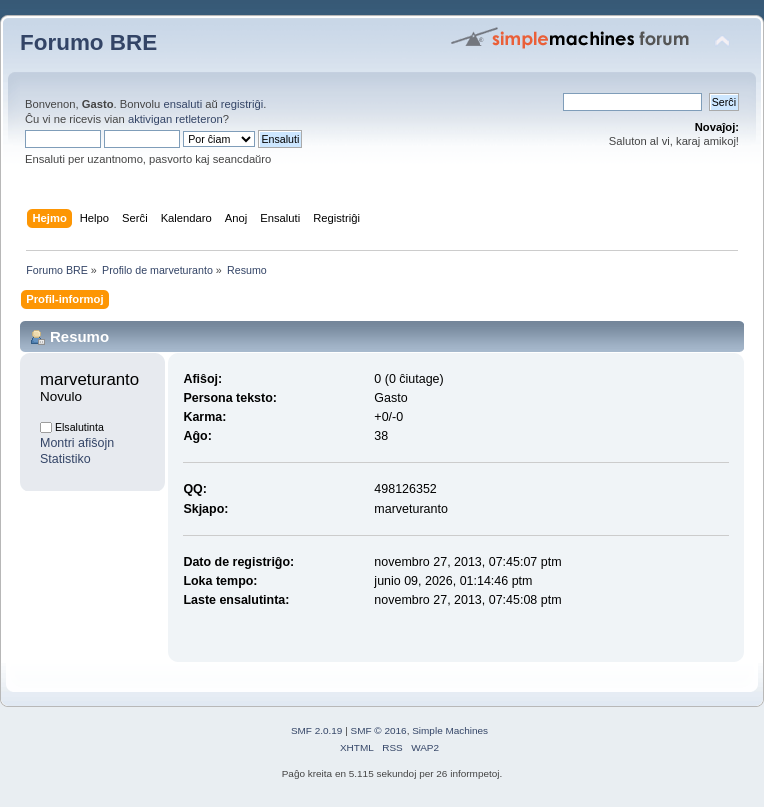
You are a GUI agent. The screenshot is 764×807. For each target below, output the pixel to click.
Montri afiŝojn (77, 443)
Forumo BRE (88, 42)
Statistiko (65, 459)
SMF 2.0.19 (317, 730)
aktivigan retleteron (175, 119)
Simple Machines (450, 730)
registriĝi (242, 104)
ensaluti (182, 104)
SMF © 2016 (379, 730)
